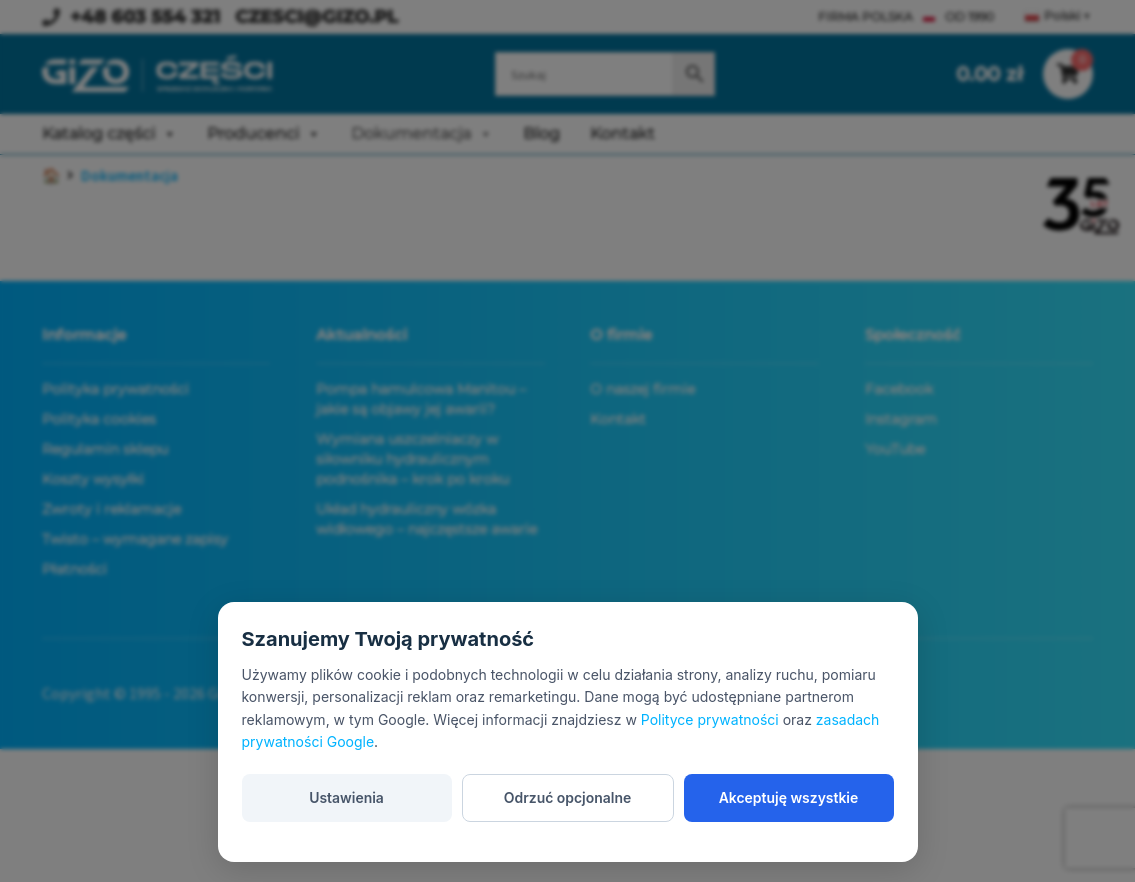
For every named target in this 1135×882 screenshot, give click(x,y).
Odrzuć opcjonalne (568, 796)
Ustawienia (346, 796)
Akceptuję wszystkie (788, 796)
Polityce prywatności (710, 719)
